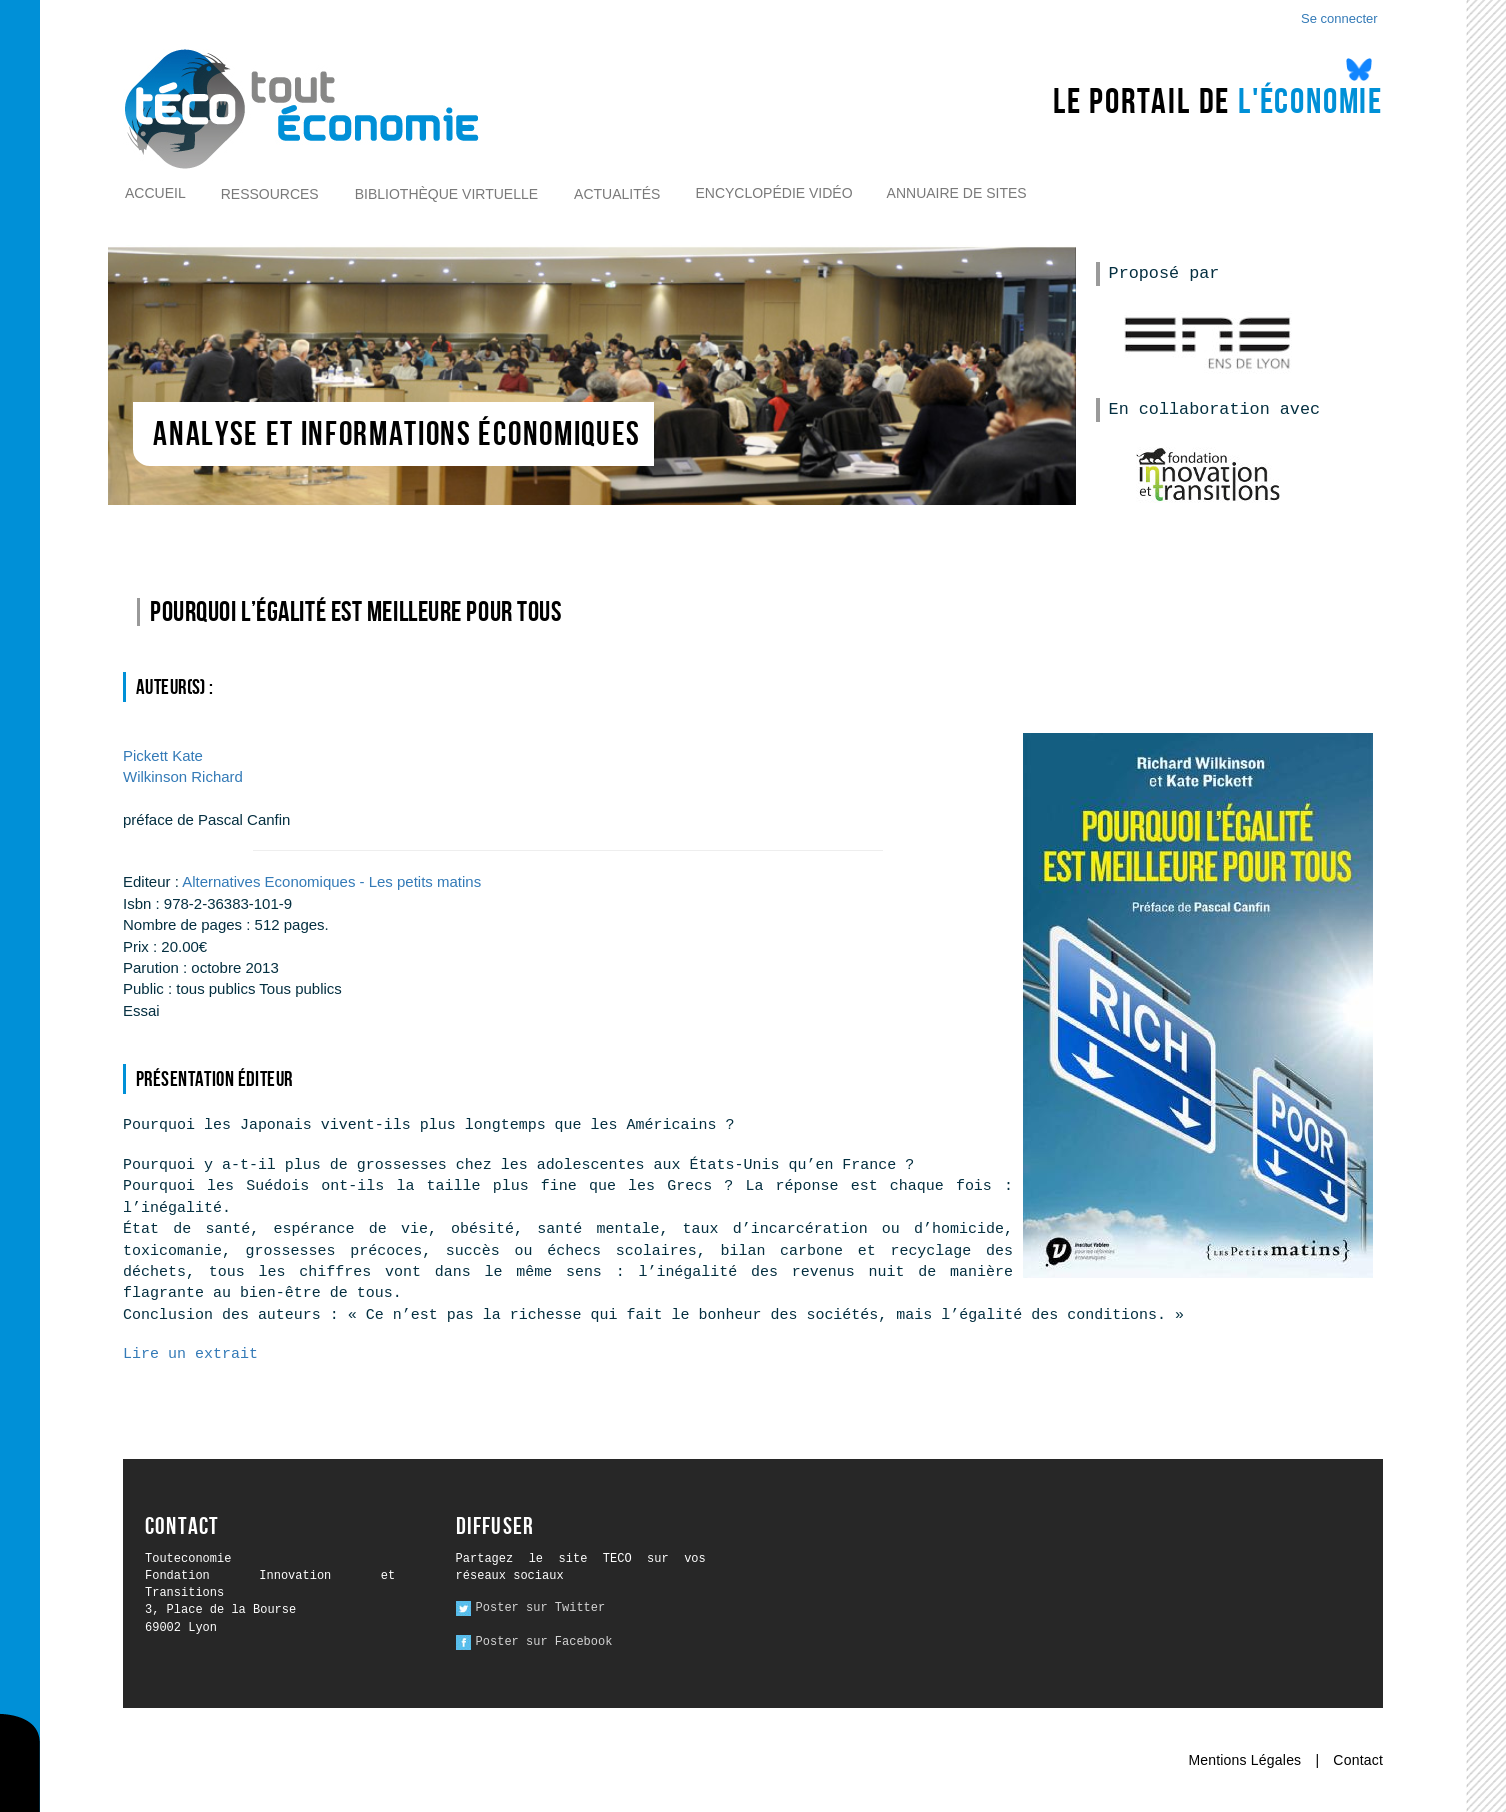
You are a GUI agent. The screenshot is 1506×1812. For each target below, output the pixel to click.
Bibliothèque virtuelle (446, 194)
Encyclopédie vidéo (773, 193)
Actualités (617, 194)
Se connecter (1339, 18)
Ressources (270, 194)
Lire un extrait (190, 1354)
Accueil (155, 193)
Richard (183, 776)
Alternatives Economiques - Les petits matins (331, 881)
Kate (163, 755)
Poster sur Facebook (544, 1642)
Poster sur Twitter (541, 1608)
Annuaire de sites (957, 193)
